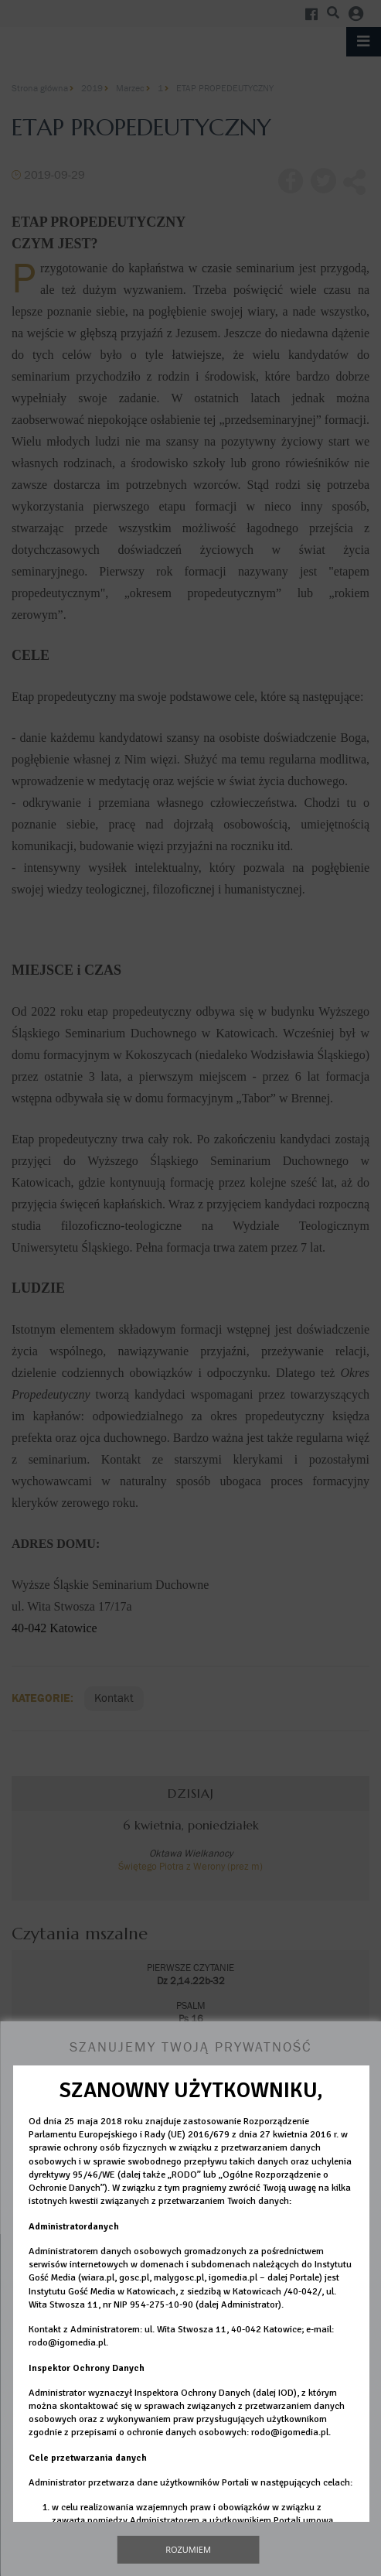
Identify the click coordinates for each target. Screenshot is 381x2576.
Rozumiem (188, 2549)
